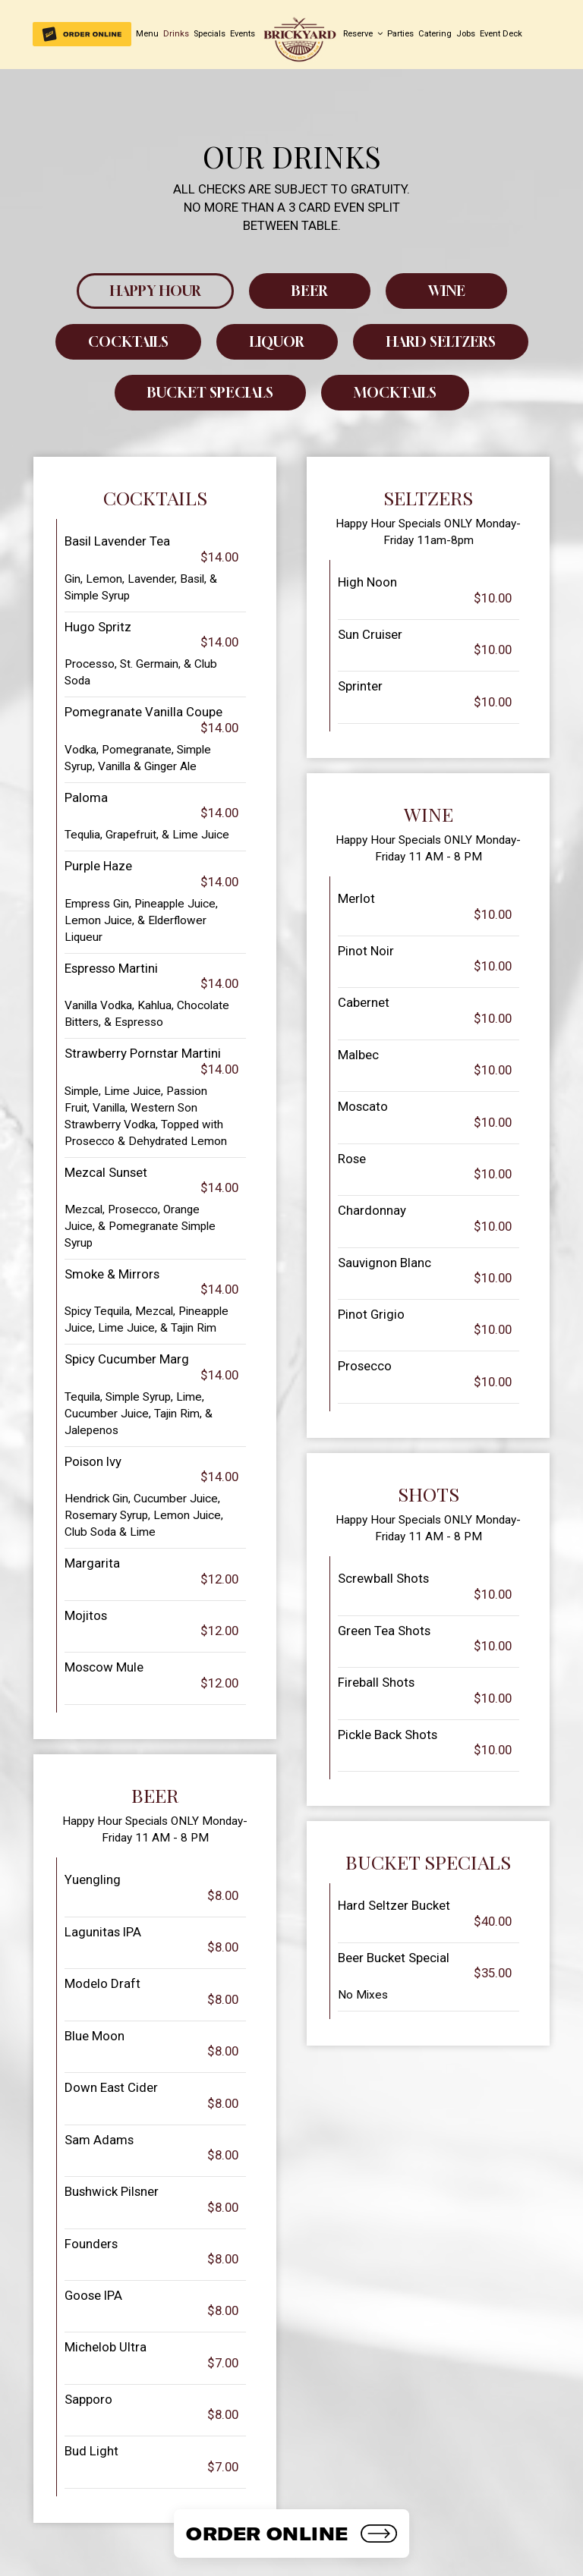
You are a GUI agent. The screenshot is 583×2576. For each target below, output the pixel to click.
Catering (435, 34)
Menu (147, 34)
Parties (400, 34)
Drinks (176, 34)
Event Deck (501, 34)
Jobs (465, 34)
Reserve (363, 34)
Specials (209, 34)
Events (242, 34)
